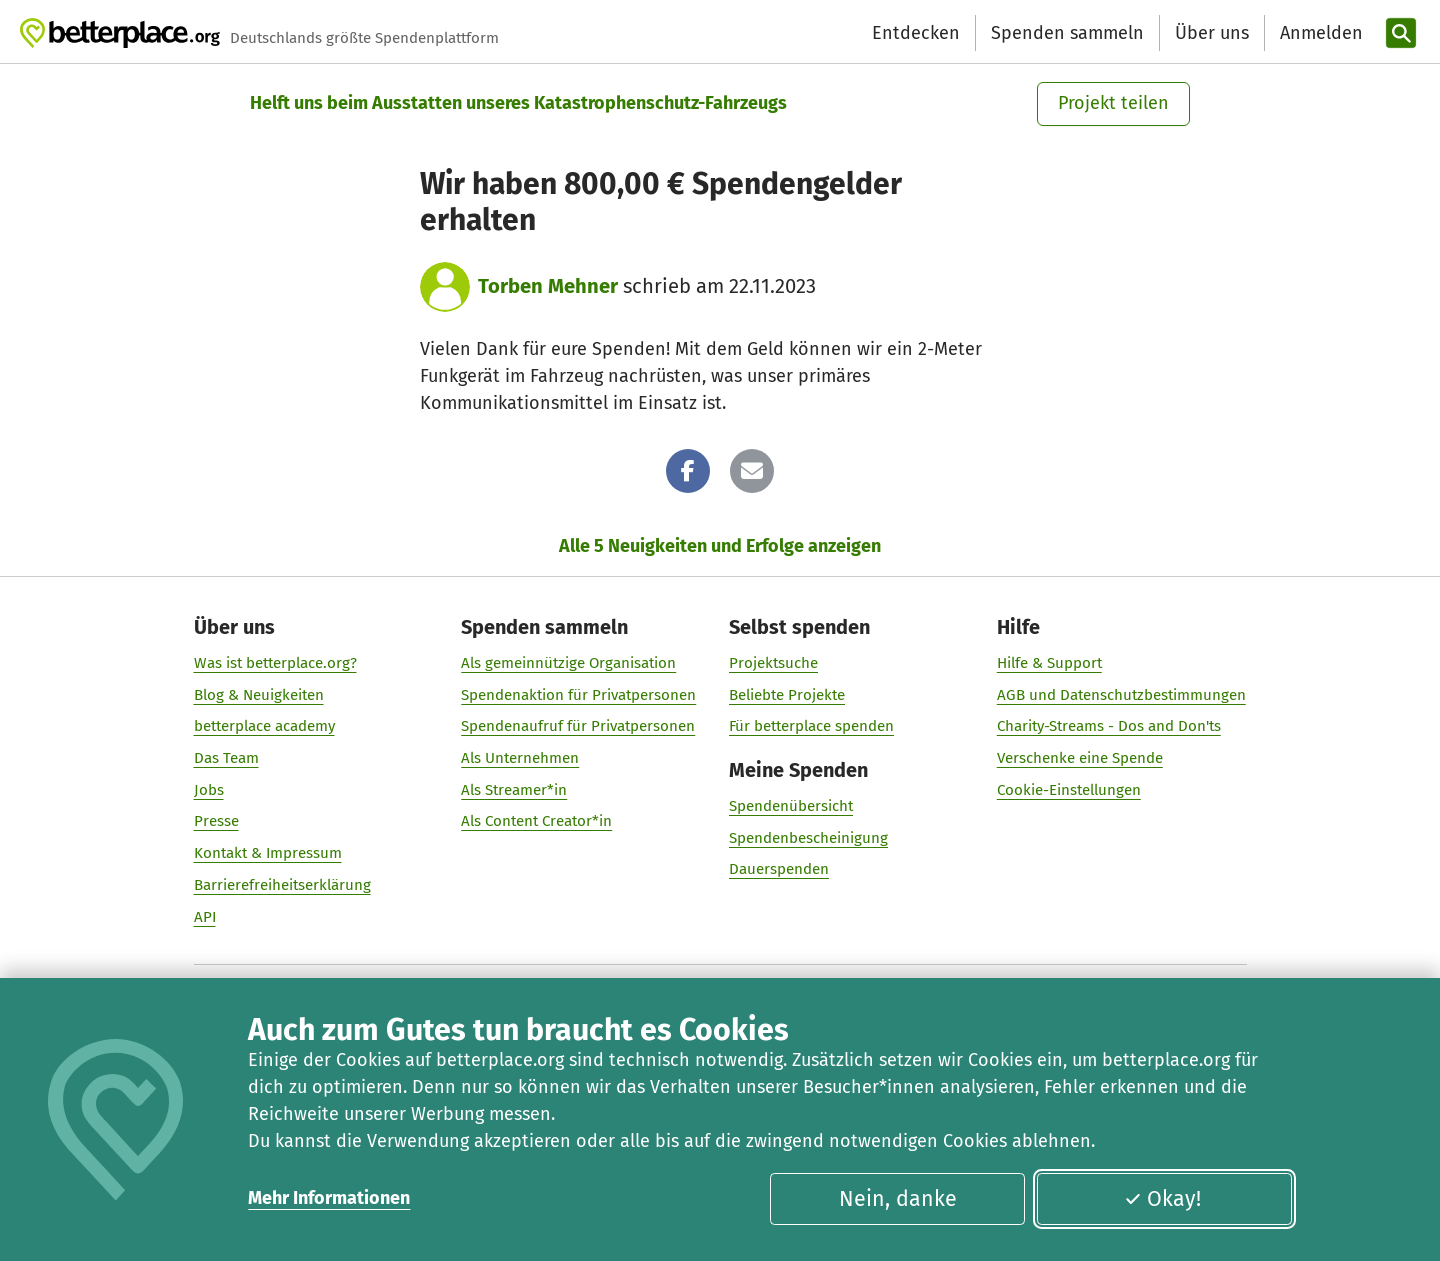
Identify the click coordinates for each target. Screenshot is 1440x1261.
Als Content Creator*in (536, 821)
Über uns (1212, 33)
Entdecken (916, 33)
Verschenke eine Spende (1080, 758)
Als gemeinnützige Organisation (568, 662)
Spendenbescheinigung (808, 837)
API (205, 916)
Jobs (209, 789)
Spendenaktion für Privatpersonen (578, 694)
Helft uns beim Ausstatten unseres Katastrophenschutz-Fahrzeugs (518, 103)
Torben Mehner (548, 286)
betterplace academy (264, 726)
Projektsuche (773, 662)
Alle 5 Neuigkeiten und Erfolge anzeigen (720, 546)
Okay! (1162, 1199)
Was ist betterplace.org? (275, 662)
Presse (216, 821)
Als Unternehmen (520, 758)
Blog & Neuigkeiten (259, 694)
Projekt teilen (1113, 103)
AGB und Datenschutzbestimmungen (1121, 694)
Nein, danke (898, 1199)
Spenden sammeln (1067, 33)
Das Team (226, 758)
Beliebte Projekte (787, 694)
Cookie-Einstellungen (1069, 789)
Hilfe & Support (1049, 662)
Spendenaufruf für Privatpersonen (578, 726)
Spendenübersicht (791, 805)
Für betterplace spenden (811, 726)
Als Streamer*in (514, 789)
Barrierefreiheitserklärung (282, 884)
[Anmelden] (1319, 33)
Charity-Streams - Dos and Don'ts (1109, 726)
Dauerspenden (779, 869)
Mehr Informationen (329, 1198)
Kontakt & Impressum (268, 853)
